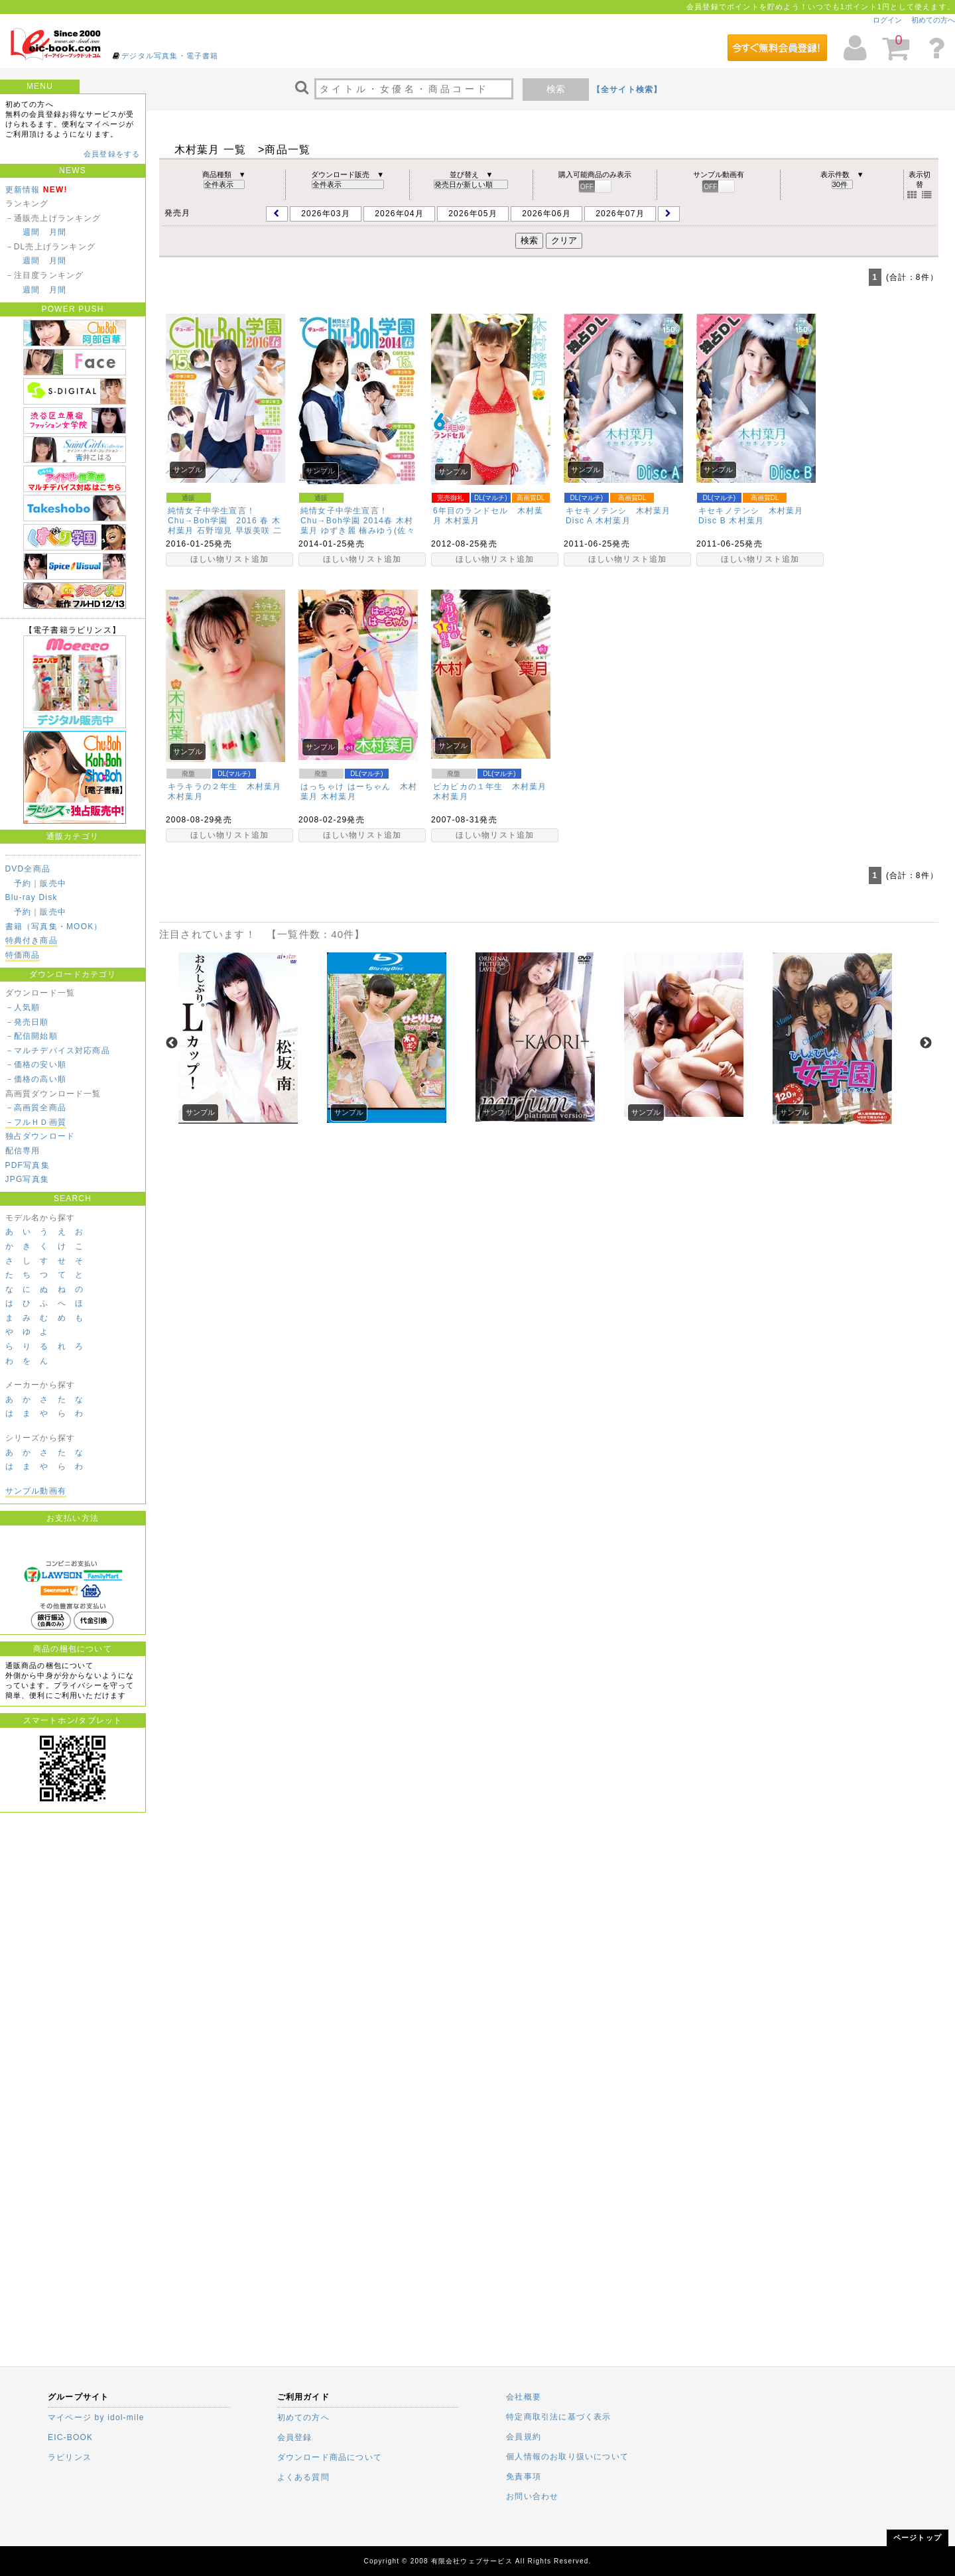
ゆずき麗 (338, 530)
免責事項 (523, 2476)
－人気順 (22, 1007)
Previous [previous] (171, 1043)
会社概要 (523, 2397)
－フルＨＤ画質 (35, 1122)
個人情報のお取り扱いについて (567, 2456)
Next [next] (925, 1043)
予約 (22, 883)
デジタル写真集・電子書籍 (169, 56)
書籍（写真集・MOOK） (54, 926)
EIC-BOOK (70, 2437)
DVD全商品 (28, 868)
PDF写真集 (27, 1165)
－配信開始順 (31, 1036)
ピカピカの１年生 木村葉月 (490, 786)
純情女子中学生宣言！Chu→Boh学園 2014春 (346, 515)
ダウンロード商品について (329, 2457)
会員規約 (523, 2436)
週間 (31, 232)
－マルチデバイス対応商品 (57, 1050)
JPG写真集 (27, 1179)
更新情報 (22, 189)
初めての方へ (933, 20)
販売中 (53, 883)
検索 (555, 89)
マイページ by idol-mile (96, 2417)
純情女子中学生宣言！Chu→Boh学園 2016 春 (218, 515)
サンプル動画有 (35, 1491)
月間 (57, 232)
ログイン (887, 20)
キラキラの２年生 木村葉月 (225, 786)
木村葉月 (462, 520)
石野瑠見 (214, 530)
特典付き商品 (31, 940)
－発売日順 (27, 1022)
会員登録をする (112, 154)
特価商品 (22, 955)
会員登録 (294, 2437)
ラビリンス (70, 2457)
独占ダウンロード (40, 1136)
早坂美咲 (253, 530)
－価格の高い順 (35, 1079)
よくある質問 (303, 2477)
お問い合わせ (532, 2496)
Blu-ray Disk (31, 897)
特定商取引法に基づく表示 (558, 2416)
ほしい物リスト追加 (229, 559)
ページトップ (917, 2538)
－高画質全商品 (35, 1107)
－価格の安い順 (35, 1064)
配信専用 (22, 1150)
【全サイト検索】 (627, 89)
